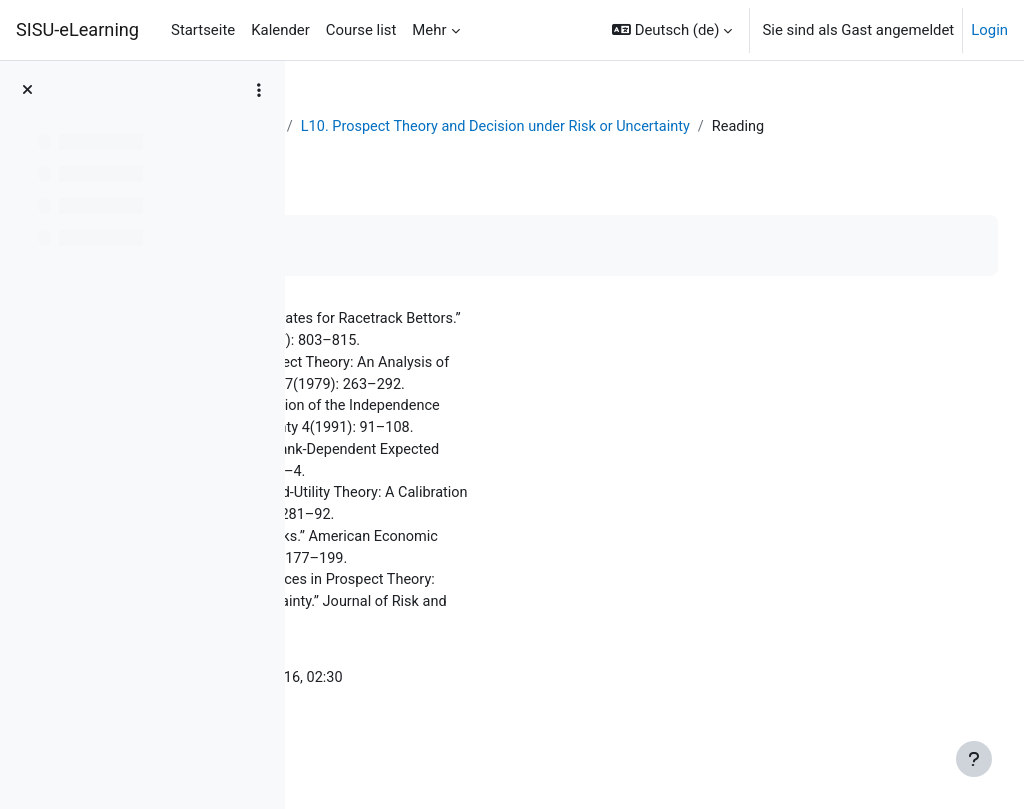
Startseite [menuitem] (203, 30)
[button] (672, 30)
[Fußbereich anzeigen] (974, 759)
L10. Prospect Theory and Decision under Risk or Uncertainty (546, 149)
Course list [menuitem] (361, 30)
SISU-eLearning (77, 29)
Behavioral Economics (491, 127)
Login (989, 30)
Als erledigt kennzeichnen (423, 268)
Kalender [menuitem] (280, 30)
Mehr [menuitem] (429, 30)
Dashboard (360, 127)
